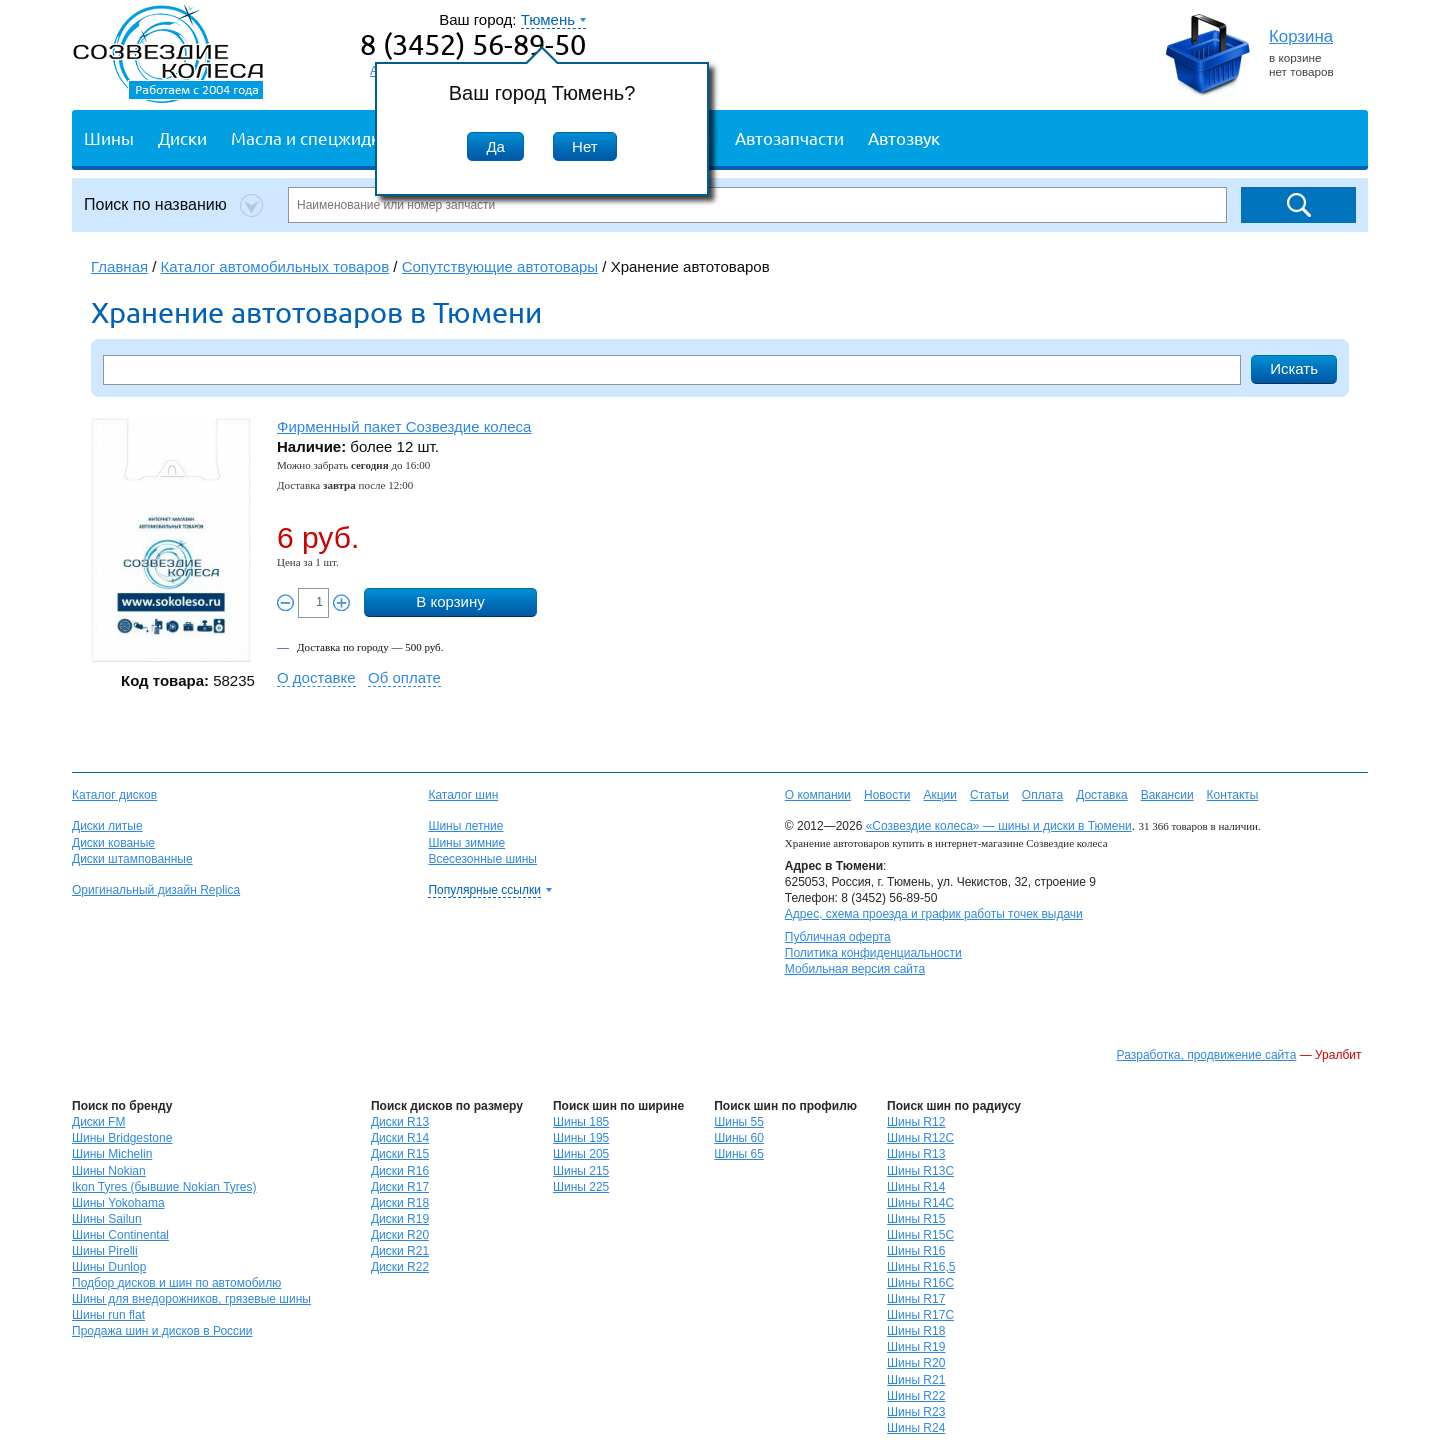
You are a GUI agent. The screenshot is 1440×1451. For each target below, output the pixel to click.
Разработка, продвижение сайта (1207, 1055)
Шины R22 (916, 1396)
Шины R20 (916, 1363)
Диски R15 (400, 1154)
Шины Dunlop (109, 1267)
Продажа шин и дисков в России (162, 1331)
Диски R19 (400, 1219)
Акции (940, 795)
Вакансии (1167, 795)
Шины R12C (920, 1138)
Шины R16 (916, 1251)
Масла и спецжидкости (323, 137)
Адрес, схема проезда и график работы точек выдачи (934, 914)
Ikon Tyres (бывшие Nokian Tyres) (164, 1187)
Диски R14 (400, 1138)
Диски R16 (400, 1171)
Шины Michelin (112, 1154)
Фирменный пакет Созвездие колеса (404, 426)
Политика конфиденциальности (873, 953)
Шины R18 (916, 1331)
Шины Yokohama (118, 1203)
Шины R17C (920, 1315)
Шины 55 (739, 1122)
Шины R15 (916, 1219)
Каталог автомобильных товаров (275, 266)
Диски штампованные (132, 859)
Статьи (989, 795)
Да (495, 146)
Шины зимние (466, 843)
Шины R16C (920, 1283)
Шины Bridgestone (122, 1138)
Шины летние (465, 826)
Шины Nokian (109, 1171)
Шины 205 (581, 1154)
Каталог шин (463, 795)
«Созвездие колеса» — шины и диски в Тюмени (999, 826)
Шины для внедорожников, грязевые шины (191, 1299)
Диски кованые (113, 843)
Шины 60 (739, 1138)
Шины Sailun (107, 1219)
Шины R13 (916, 1154)
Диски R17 (400, 1187)
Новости (887, 795)
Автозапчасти (789, 137)
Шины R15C (920, 1235)
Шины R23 (916, 1412)
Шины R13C (920, 1171)
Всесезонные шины (482, 859)
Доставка (1102, 795)
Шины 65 (739, 1154)
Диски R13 (400, 1122)
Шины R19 (916, 1347)
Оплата (1042, 795)
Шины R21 (916, 1380)
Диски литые (107, 826)
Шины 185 (581, 1122)
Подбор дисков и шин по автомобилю (176, 1283)
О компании (818, 795)
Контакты (1233, 795)
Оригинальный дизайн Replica (156, 890)
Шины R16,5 (921, 1267)
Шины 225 (581, 1187)
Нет (585, 146)
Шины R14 (916, 1187)
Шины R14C (920, 1203)
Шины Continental (120, 1235)
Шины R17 (916, 1299)
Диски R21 (400, 1251)
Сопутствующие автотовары (500, 266)
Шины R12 (916, 1122)
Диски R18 (400, 1203)
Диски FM (98, 1122)
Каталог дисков (114, 795)
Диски (182, 137)
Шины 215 (581, 1171)
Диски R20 (400, 1235)
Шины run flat (108, 1315)
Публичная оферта (838, 937)
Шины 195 (581, 1138)
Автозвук (904, 137)
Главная (119, 266)
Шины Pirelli (105, 1251)
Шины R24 (916, 1428)
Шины (109, 137)
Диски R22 (400, 1267)
